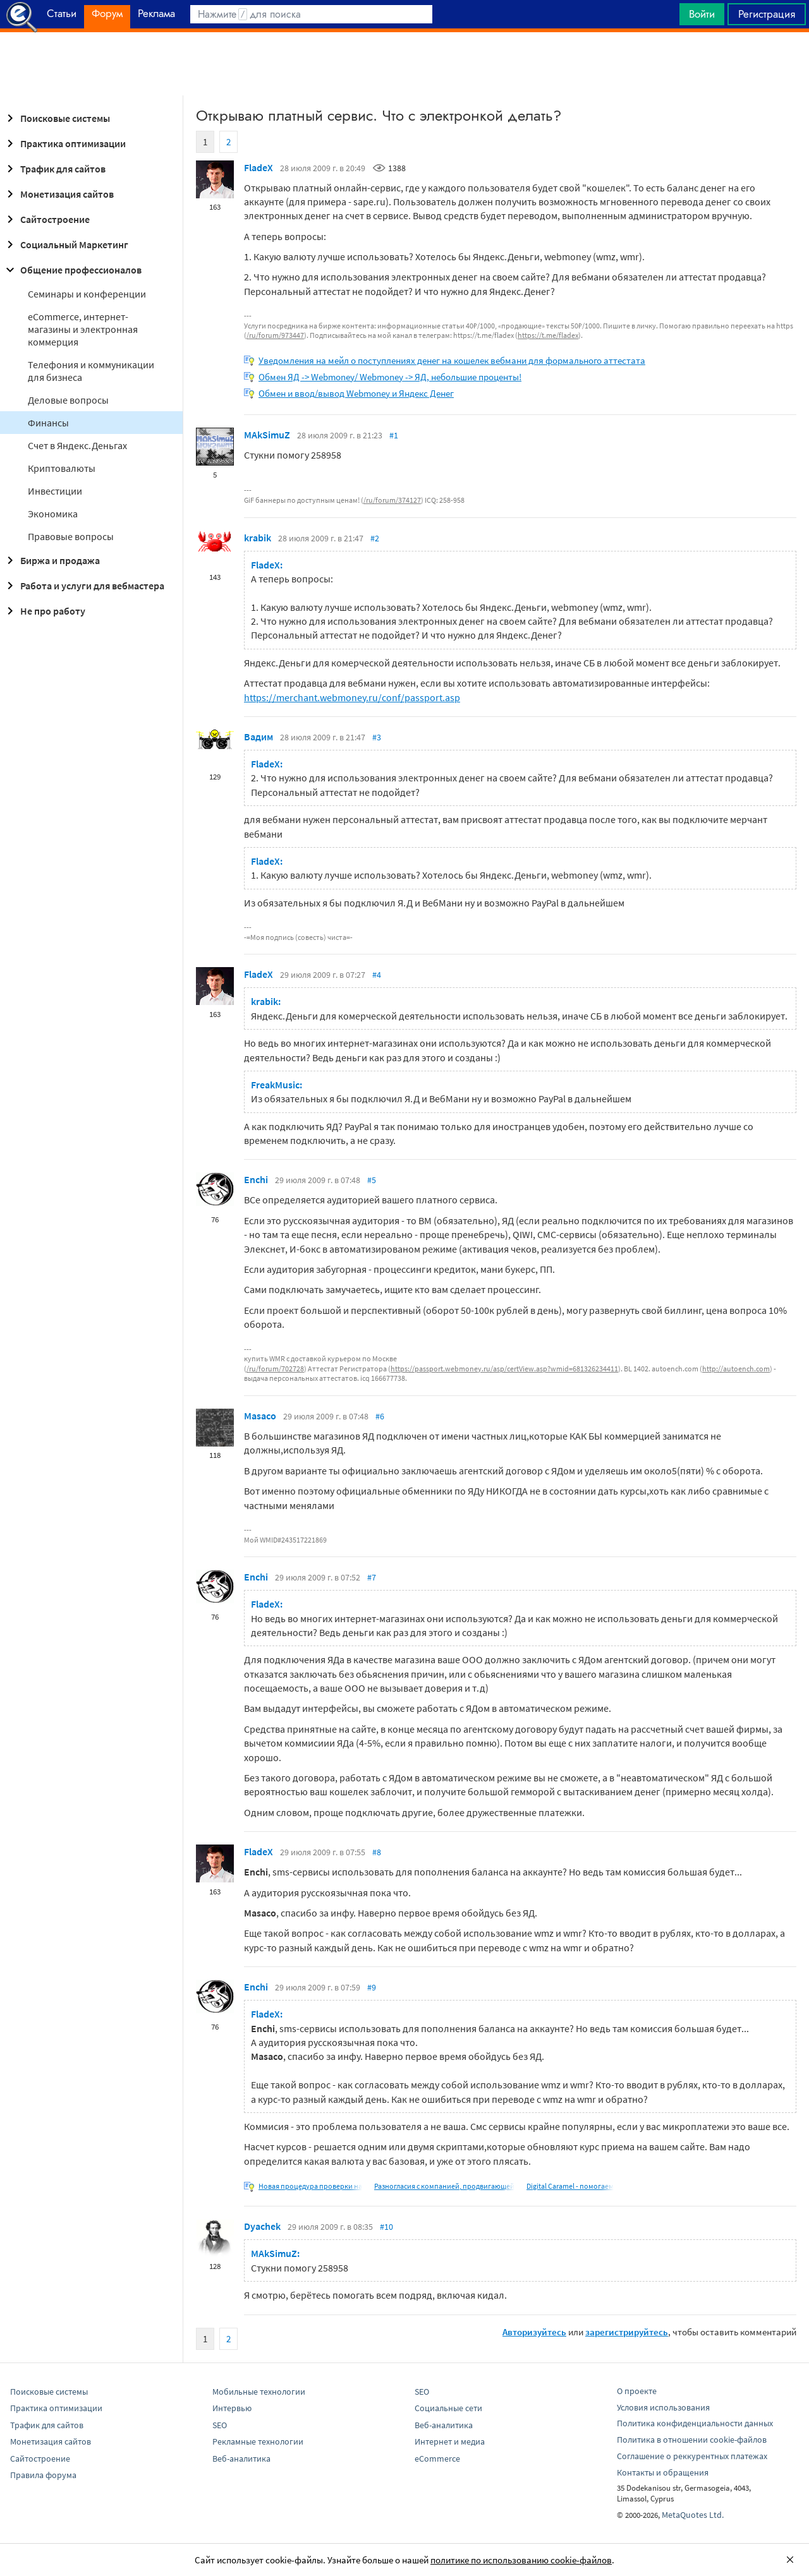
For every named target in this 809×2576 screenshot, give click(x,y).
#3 (376, 737)
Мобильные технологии (258, 2391)
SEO (219, 2425)
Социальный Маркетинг (65, 244)
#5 (371, 1180)
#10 (386, 2226)
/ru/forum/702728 (275, 1368)
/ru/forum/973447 (275, 335)
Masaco (260, 1415)
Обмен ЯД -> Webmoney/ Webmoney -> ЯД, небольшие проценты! (390, 377)
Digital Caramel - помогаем (570, 2186)
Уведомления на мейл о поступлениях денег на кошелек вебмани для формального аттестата (452, 360)
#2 (374, 538)
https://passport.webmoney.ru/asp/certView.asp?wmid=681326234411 (504, 1368)
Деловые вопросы (68, 400)
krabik (257, 537)
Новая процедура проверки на (310, 2186)
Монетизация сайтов (58, 194)
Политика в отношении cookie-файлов (692, 2439)
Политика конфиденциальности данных (695, 2423)
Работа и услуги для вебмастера (83, 585)
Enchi (256, 1179)
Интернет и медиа (450, 2441)
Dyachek (262, 2226)
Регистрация (766, 13)
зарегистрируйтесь (626, 2332)
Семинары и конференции (87, 293)
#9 (371, 1987)
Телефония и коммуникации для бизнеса (91, 370)
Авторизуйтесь (534, 2332)
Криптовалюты (61, 468)
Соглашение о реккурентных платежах (692, 2456)
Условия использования (663, 2407)
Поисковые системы (56, 118)
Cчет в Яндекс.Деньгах (77, 445)
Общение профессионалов (72, 269)
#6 (379, 1416)
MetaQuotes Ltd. (693, 2514)
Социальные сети (448, 2408)
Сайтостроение (46, 219)
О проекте (637, 2391)
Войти (702, 13)
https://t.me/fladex (548, 335)
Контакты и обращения (663, 2472)
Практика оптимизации (64, 143)
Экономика (53, 513)
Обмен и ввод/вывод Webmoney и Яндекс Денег (356, 393)
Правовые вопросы (71, 536)
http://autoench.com (736, 1368)
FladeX (258, 167)
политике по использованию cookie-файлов (521, 2560)
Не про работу (44, 610)
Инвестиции (55, 491)
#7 (371, 1577)
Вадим (258, 736)
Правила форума (43, 2475)
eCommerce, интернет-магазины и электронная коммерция (83, 329)
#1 (393, 435)
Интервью (232, 2408)
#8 (376, 1852)
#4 (376, 974)
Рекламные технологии (257, 2441)
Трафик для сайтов (54, 168)
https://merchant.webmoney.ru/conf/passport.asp (352, 697)
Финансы (48, 422)
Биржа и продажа (51, 560)
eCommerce (437, 2458)
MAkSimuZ (267, 434)
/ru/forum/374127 (392, 500)
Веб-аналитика (241, 2458)
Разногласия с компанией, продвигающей (444, 2186)
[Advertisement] (404, 63)
